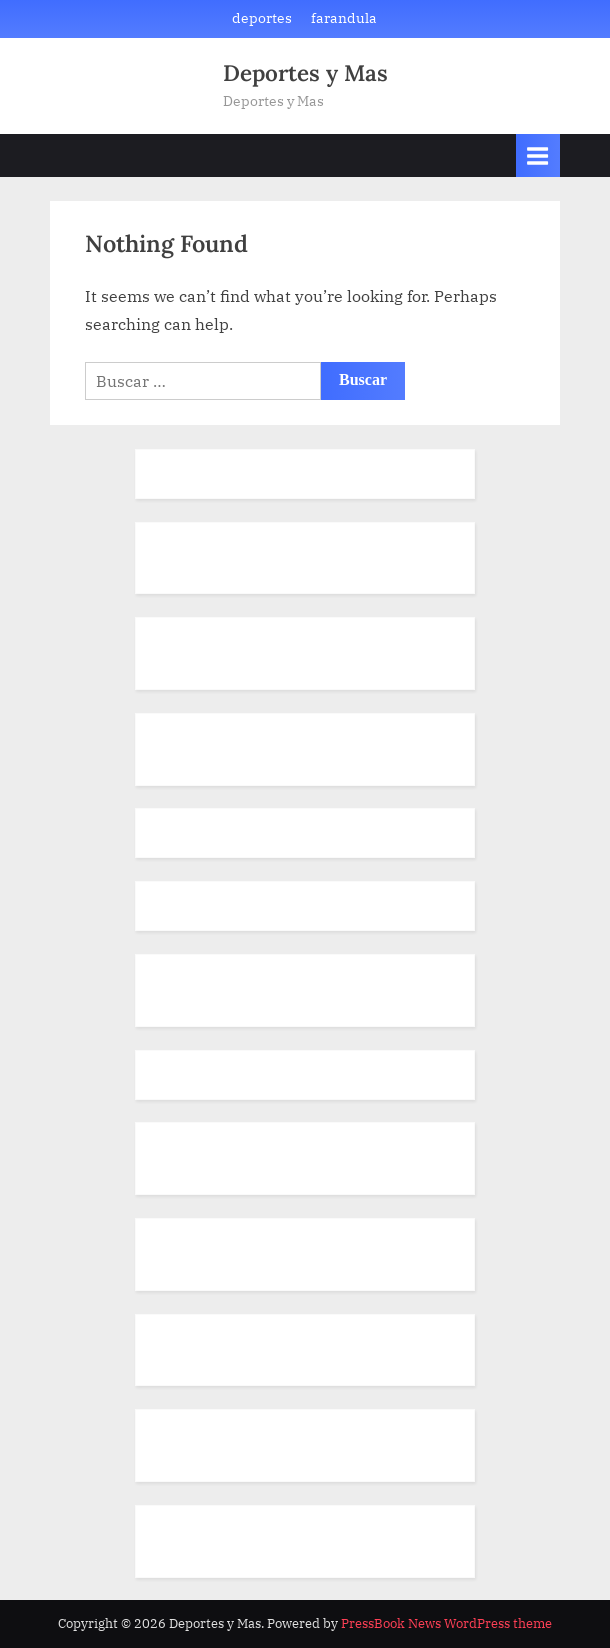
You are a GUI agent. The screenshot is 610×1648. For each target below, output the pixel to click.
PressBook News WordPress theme (446, 1623)
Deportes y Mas (305, 72)
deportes (262, 18)
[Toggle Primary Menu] (538, 155)
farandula (344, 18)
